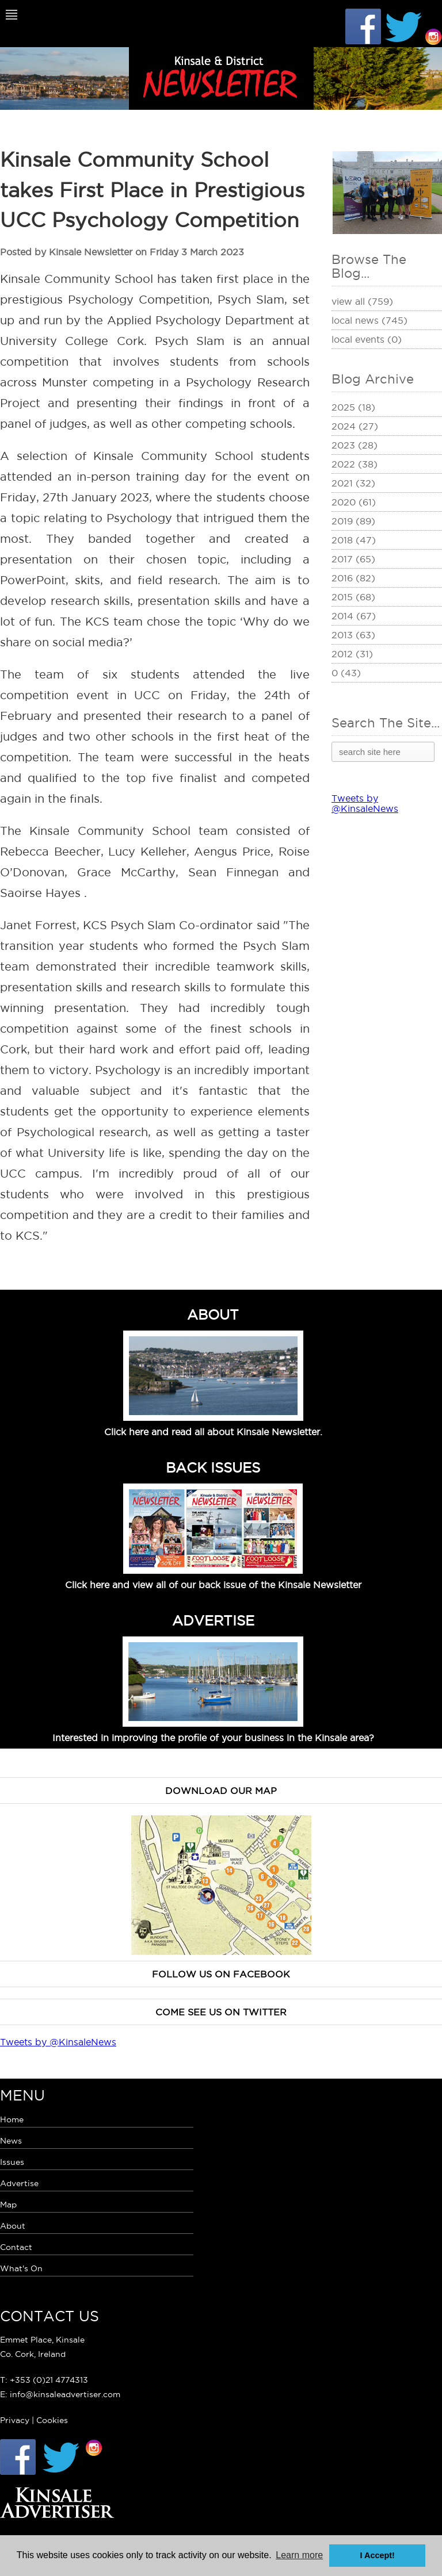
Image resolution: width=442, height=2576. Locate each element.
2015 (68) (353, 597)
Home (12, 2119)
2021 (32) (353, 483)
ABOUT (213, 1314)
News (11, 2140)
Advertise (19, 2183)
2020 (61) (354, 502)
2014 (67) (354, 616)
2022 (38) (355, 464)
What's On (21, 2268)
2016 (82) (353, 578)
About (12, 2225)
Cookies (52, 2420)
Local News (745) (369, 320)
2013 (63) (353, 635)
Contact (16, 2247)
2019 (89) (353, 521)
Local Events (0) (367, 339)
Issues (12, 2162)
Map (8, 2204)
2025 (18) (353, 407)
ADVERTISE (213, 1620)
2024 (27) (355, 426)
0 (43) (346, 673)
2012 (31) (352, 654)
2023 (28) (355, 445)
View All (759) (362, 301)
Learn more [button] (299, 2555)
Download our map (221, 1790)
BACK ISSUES (213, 1467)
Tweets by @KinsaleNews (365, 803)
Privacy (14, 2420)
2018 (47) (354, 540)
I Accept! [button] (377, 2555)
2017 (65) (353, 559)
